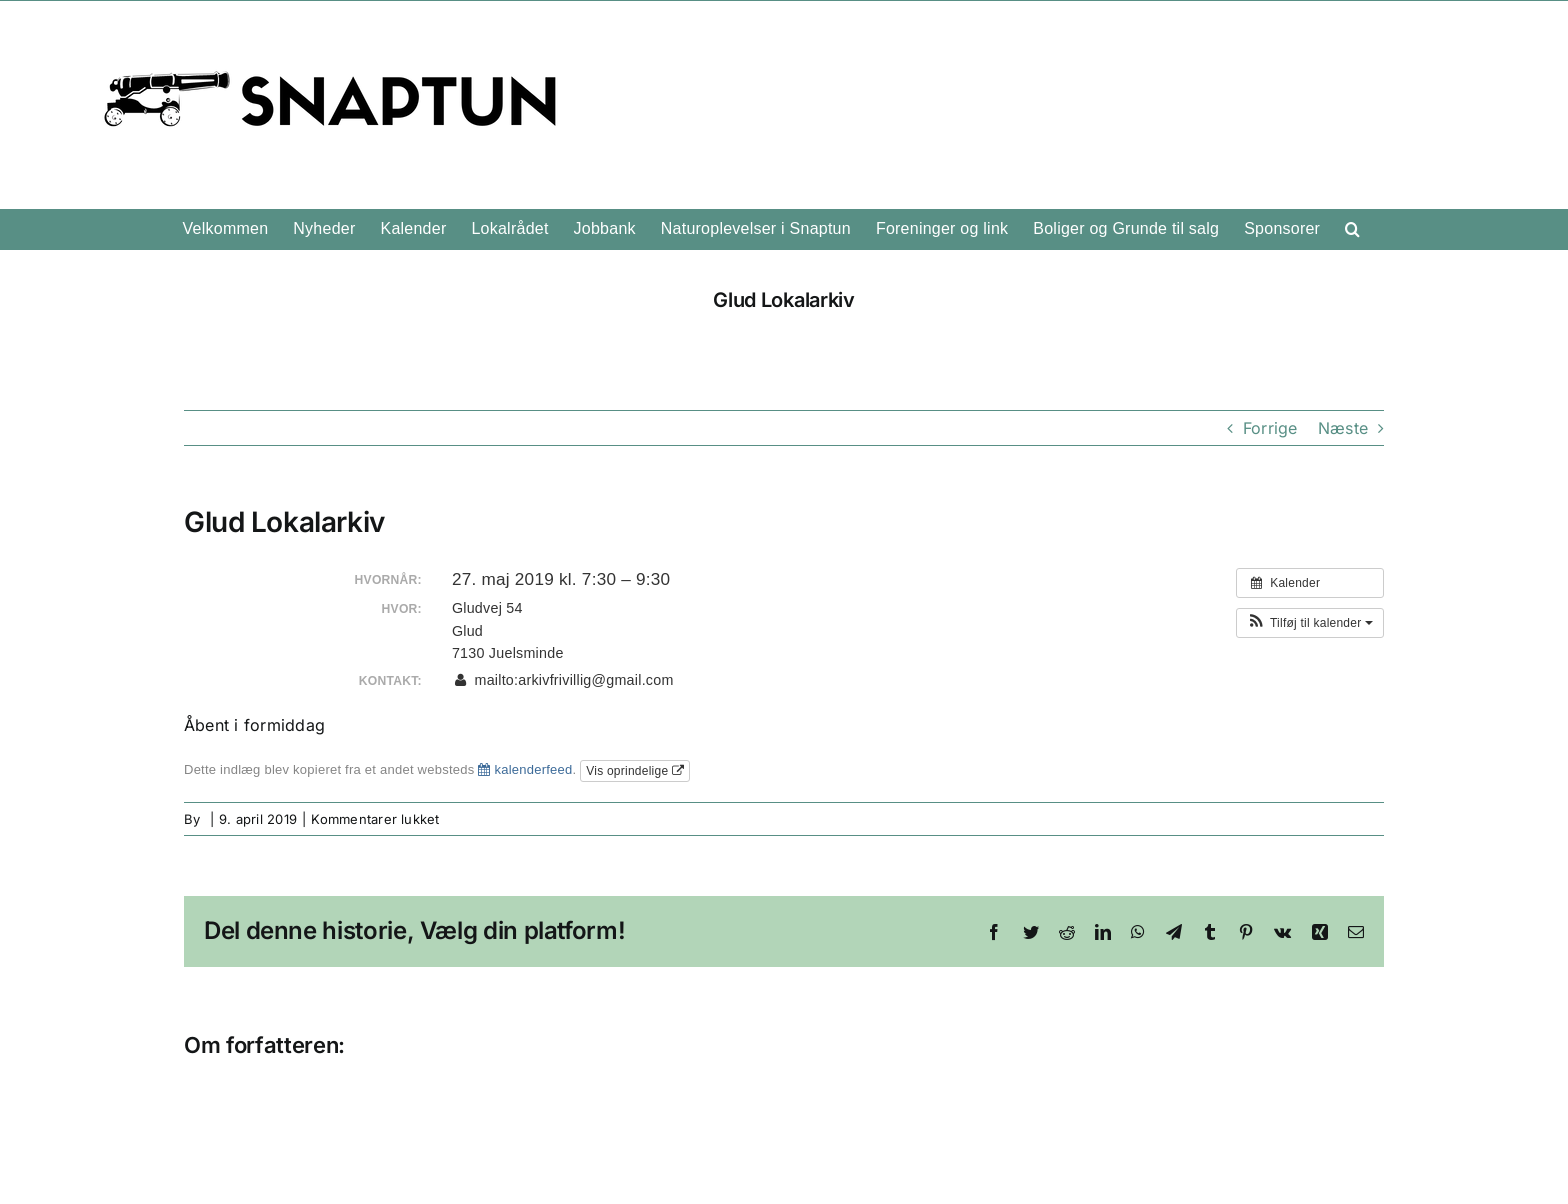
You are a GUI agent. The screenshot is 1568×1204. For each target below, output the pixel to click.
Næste (1343, 428)
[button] (1352, 229)
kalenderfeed (525, 769)
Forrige (1270, 428)
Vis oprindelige (635, 771)
